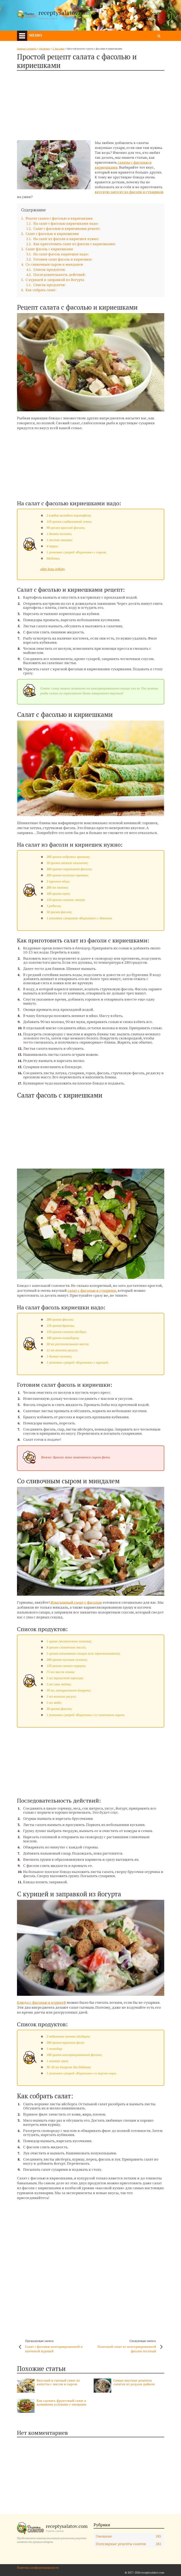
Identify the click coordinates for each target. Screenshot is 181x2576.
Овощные (44, 48)
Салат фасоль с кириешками (47, 249)
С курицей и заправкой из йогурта (52, 280)
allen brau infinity (52, 569)
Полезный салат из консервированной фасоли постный (125, 2345)
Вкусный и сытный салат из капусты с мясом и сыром (58, 2382)
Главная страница (27, 48)
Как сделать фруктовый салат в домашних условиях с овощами (61, 2402)
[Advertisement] (90, 105)
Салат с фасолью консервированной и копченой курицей (56, 2345)
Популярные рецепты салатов (128, 2543)
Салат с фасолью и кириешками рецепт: (63, 229)
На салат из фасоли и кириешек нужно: (62, 239)
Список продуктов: (46, 269)
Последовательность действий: (56, 275)
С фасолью (58, 48)
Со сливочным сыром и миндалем (52, 264)
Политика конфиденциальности (38, 2567)
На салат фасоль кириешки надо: (57, 254)
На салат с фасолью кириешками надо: (62, 223)
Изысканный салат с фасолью (76, 1602)
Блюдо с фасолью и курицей (41, 2002)
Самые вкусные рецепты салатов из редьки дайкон (134, 2382)
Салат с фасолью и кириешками (50, 234)
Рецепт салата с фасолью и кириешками (57, 218)
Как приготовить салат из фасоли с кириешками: (71, 244)
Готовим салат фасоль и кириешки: (59, 259)
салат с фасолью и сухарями (91, 1290)
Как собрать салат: (38, 290)
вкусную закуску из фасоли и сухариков (129, 191)
